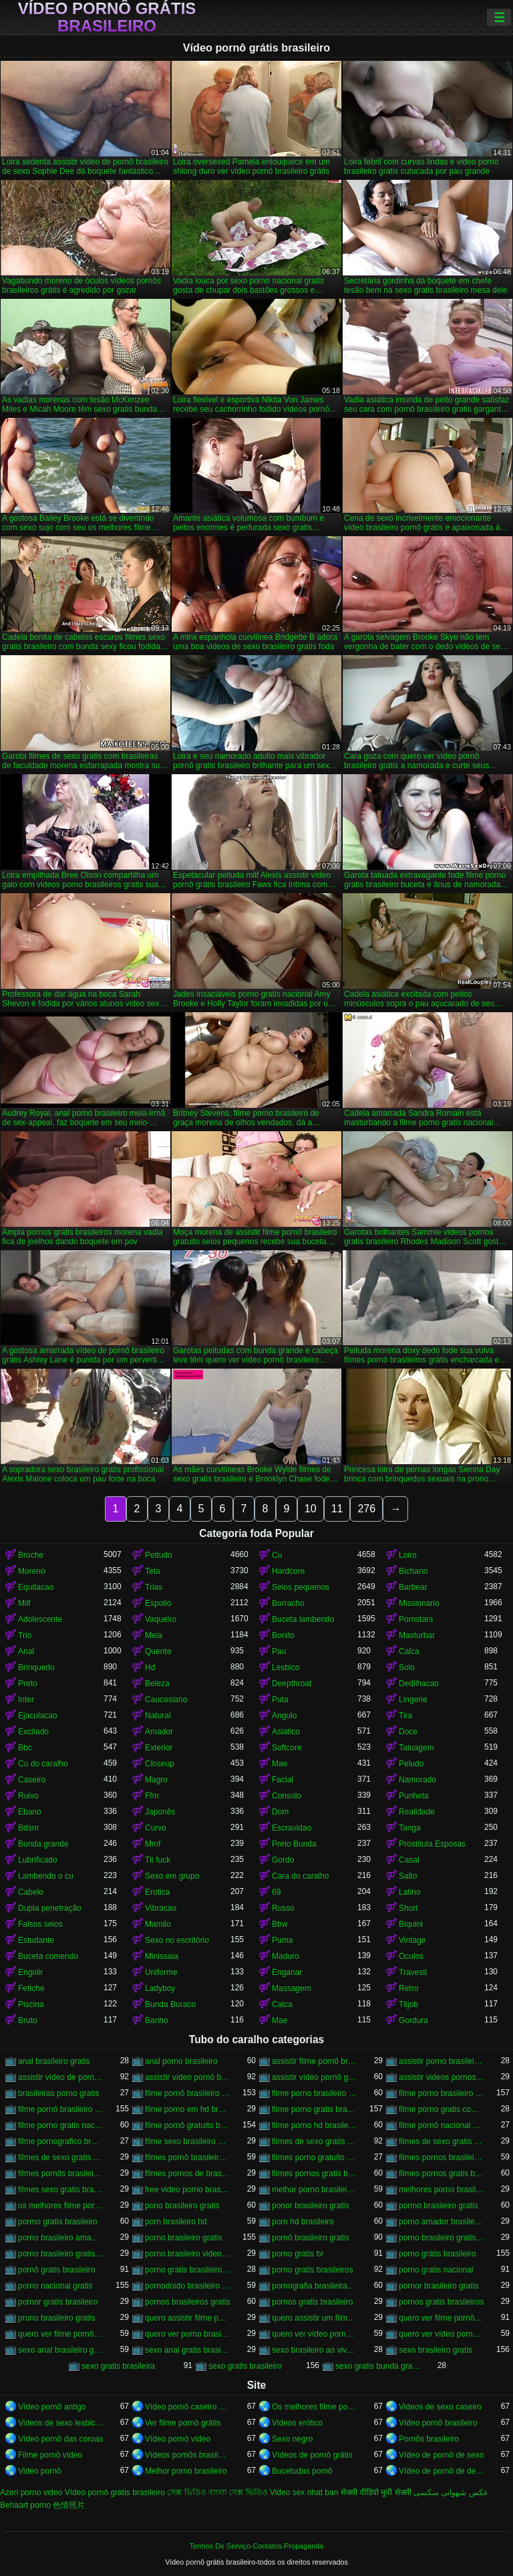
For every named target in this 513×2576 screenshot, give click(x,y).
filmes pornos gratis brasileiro (314, 2173)
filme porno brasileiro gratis (441, 2093)
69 (276, 1892)
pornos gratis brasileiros (441, 2302)
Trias (153, 1587)
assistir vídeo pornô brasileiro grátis (187, 2077)
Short (408, 1908)
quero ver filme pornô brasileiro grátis (441, 2318)
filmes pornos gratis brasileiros (441, 2173)
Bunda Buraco (170, 2004)
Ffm (152, 1795)
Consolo (286, 1795)
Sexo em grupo (172, 1876)
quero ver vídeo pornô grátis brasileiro (441, 2334)
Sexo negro (292, 2439)
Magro (156, 1779)
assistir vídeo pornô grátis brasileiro (314, 2077)
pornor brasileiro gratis (438, 2286)
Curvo (155, 1828)
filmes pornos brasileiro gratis (441, 2157)
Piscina (31, 2004)
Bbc (25, 1747)
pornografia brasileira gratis (314, 2286)
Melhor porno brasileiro (186, 2471)
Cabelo (30, 1892)
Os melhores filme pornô (314, 2407)
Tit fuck (157, 1860)
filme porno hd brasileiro (314, 2125)
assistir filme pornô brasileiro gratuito (314, 2061)
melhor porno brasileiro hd (314, 2189)
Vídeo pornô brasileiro (438, 2423)
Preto (27, 1683)
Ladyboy (160, 1988)
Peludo (411, 1763)
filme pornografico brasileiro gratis (61, 2141)
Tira (405, 1715)
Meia (153, 1635)
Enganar (287, 1972)
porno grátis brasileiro (437, 2253)
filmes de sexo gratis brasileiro (314, 2141)
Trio (24, 1635)
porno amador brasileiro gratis (441, 2221)
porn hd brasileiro (303, 2221)
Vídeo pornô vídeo (177, 2439)
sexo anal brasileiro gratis (61, 2350)
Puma (282, 1940)
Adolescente (40, 1619)
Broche (30, 1555)
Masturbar (417, 1635)
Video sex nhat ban (304, 2492)
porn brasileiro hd (176, 2221)
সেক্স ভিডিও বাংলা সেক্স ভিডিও (217, 2492)
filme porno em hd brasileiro (187, 2109)
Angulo (284, 1715)
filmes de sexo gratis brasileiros (441, 2141)
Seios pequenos (300, 1587)
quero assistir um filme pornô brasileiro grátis (314, 2318)
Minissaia (161, 1956)
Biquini (411, 1924)
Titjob (408, 2004)
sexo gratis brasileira (118, 2366)
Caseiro (31, 1779)
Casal (409, 1860)
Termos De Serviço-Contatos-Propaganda (256, 2546)
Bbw (279, 1924)
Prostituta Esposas (432, 1844)
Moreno (31, 1571)
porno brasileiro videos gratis (187, 2253)
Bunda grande (43, 1844)
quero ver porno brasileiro (187, 2334)
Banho (156, 2020)
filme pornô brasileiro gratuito (61, 2109)
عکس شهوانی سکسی (450, 2492)
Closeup (159, 1763)
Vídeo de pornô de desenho (441, 2471)
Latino (410, 1892)
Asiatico (286, 1731)
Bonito (283, 1635)
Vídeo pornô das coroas (60, 2439)
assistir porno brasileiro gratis (441, 2061)
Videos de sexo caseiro (440, 2407)
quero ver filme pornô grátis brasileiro (61, 2334)
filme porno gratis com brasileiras (441, 2109)
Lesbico (285, 1667)
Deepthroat (291, 1683)
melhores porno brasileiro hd (441, 2189)
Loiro (408, 1555)
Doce (408, 1731)
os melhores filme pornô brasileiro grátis (61, 2205)
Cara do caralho (300, 1876)
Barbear (413, 1587)
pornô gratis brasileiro (56, 2269)
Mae (279, 1763)
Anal (26, 1651)
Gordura (413, 2020)
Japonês (160, 1812)
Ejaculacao (37, 1715)
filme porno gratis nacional (61, 2125)
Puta (280, 1699)
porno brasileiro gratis (183, 2237)
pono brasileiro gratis (182, 2205)
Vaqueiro (160, 1619)
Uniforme (161, 1972)
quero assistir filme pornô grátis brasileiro (187, 2318)
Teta (152, 1571)
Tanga (410, 1828)
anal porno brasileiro (181, 2061)
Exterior (158, 1747)
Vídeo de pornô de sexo (441, 2455)
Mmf (152, 1844)
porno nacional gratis (55, 2286)
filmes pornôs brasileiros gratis (61, 2173)
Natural (158, 1715)
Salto (408, 1876)
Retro (408, 1988)
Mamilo (158, 1924)
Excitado (33, 1731)
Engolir (30, 1972)
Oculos (411, 1956)
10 (311, 1508)
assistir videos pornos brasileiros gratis (441, 2077)
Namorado (417, 1779)
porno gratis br (297, 2253)
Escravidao (291, 1828)
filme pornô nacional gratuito (441, 2125)
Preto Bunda (294, 1844)
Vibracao (160, 1908)
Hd (150, 1667)
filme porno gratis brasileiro (314, 2109)
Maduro (285, 1956)
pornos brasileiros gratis (187, 2302)
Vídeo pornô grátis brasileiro (107, 17)
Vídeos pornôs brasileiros (187, 2455)
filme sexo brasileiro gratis (187, 2141)
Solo (407, 1667)
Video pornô (39, 2471)
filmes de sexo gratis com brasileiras (61, 2157)
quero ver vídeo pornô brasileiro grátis (314, 2334)
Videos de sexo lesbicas (61, 2423)
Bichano (413, 1571)
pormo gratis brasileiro (58, 2221)
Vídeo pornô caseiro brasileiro (187, 2407)
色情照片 (69, 2505)
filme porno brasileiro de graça (314, 2093)
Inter (26, 1699)
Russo (283, 1908)
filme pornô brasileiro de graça (187, 2093)
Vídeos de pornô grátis (312, 2455)
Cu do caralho (43, 1763)
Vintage (412, 1940)
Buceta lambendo (303, 1619)
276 (366, 1508)
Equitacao (35, 1587)
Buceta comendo (48, 1956)
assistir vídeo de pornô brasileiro (61, 2077)
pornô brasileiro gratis (310, 2237)
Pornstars (416, 1619)
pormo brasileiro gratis (438, 2205)
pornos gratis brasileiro (312, 2302)
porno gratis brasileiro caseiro (187, 2269)
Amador (159, 1731)
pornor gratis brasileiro (58, 2302)
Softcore (287, 1747)
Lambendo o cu (45, 1876)
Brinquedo (36, 1667)
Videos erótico (297, 2423)
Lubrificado (37, 1860)
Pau (279, 1651)
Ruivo (28, 1795)
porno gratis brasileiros (312, 2269)
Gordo (283, 1860)
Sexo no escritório (177, 1940)
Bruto (27, 2020)
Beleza (157, 1683)
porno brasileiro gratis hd (61, 2253)
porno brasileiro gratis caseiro (441, 2237)
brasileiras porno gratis (58, 2093)
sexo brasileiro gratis (435, 2350)
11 (337, 1508)
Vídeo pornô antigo (52, 2407)
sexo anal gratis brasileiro (187, 2350)
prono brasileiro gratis (56, 2318)
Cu (277, 1555)
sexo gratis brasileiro (245, 2366)
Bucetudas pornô (302, 2471)
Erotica (157, 1892)
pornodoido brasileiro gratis (187, 2286)
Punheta (414, 1795)
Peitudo (158, 1555)
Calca (409, 1651)
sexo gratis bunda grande (378, 2366)
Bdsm (28, 1828)
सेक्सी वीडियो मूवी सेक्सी (376, 2492)
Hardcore (288, 1571)
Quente (158, 1651)
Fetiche (31, 1988)
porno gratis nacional (436, 2269)
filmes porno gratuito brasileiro (314, 2157)
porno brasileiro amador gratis (61, 2237)
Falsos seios (40, 1924)
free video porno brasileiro (187, 2189)
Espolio (158, 1603)
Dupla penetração (49, 1908)
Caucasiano (166, 1699)
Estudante (36, 1940)
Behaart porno (25, 2505)
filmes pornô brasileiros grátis (187, 2157)
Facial (282, 1779)
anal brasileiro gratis (54, 2061)
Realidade (417, 1812)
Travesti (413, 1972)
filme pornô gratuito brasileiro (187, 2125)
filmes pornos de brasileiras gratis (187, 2173)
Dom (280, 1812)
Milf (24, 1603)
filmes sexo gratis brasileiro (61, 2189)
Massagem (291, 1988)
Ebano (29, 1812)
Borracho (288, 1603)
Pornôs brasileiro (429, 2439)
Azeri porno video (31, 2492)
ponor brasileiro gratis (310, 2205)
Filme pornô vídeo (50, 2455)
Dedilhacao (419, 1683)
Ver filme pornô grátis (182, 2423)
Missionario (419, 1603)
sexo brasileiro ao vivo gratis (314, 2350)
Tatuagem (416, 1747)
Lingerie (413, 1699)
